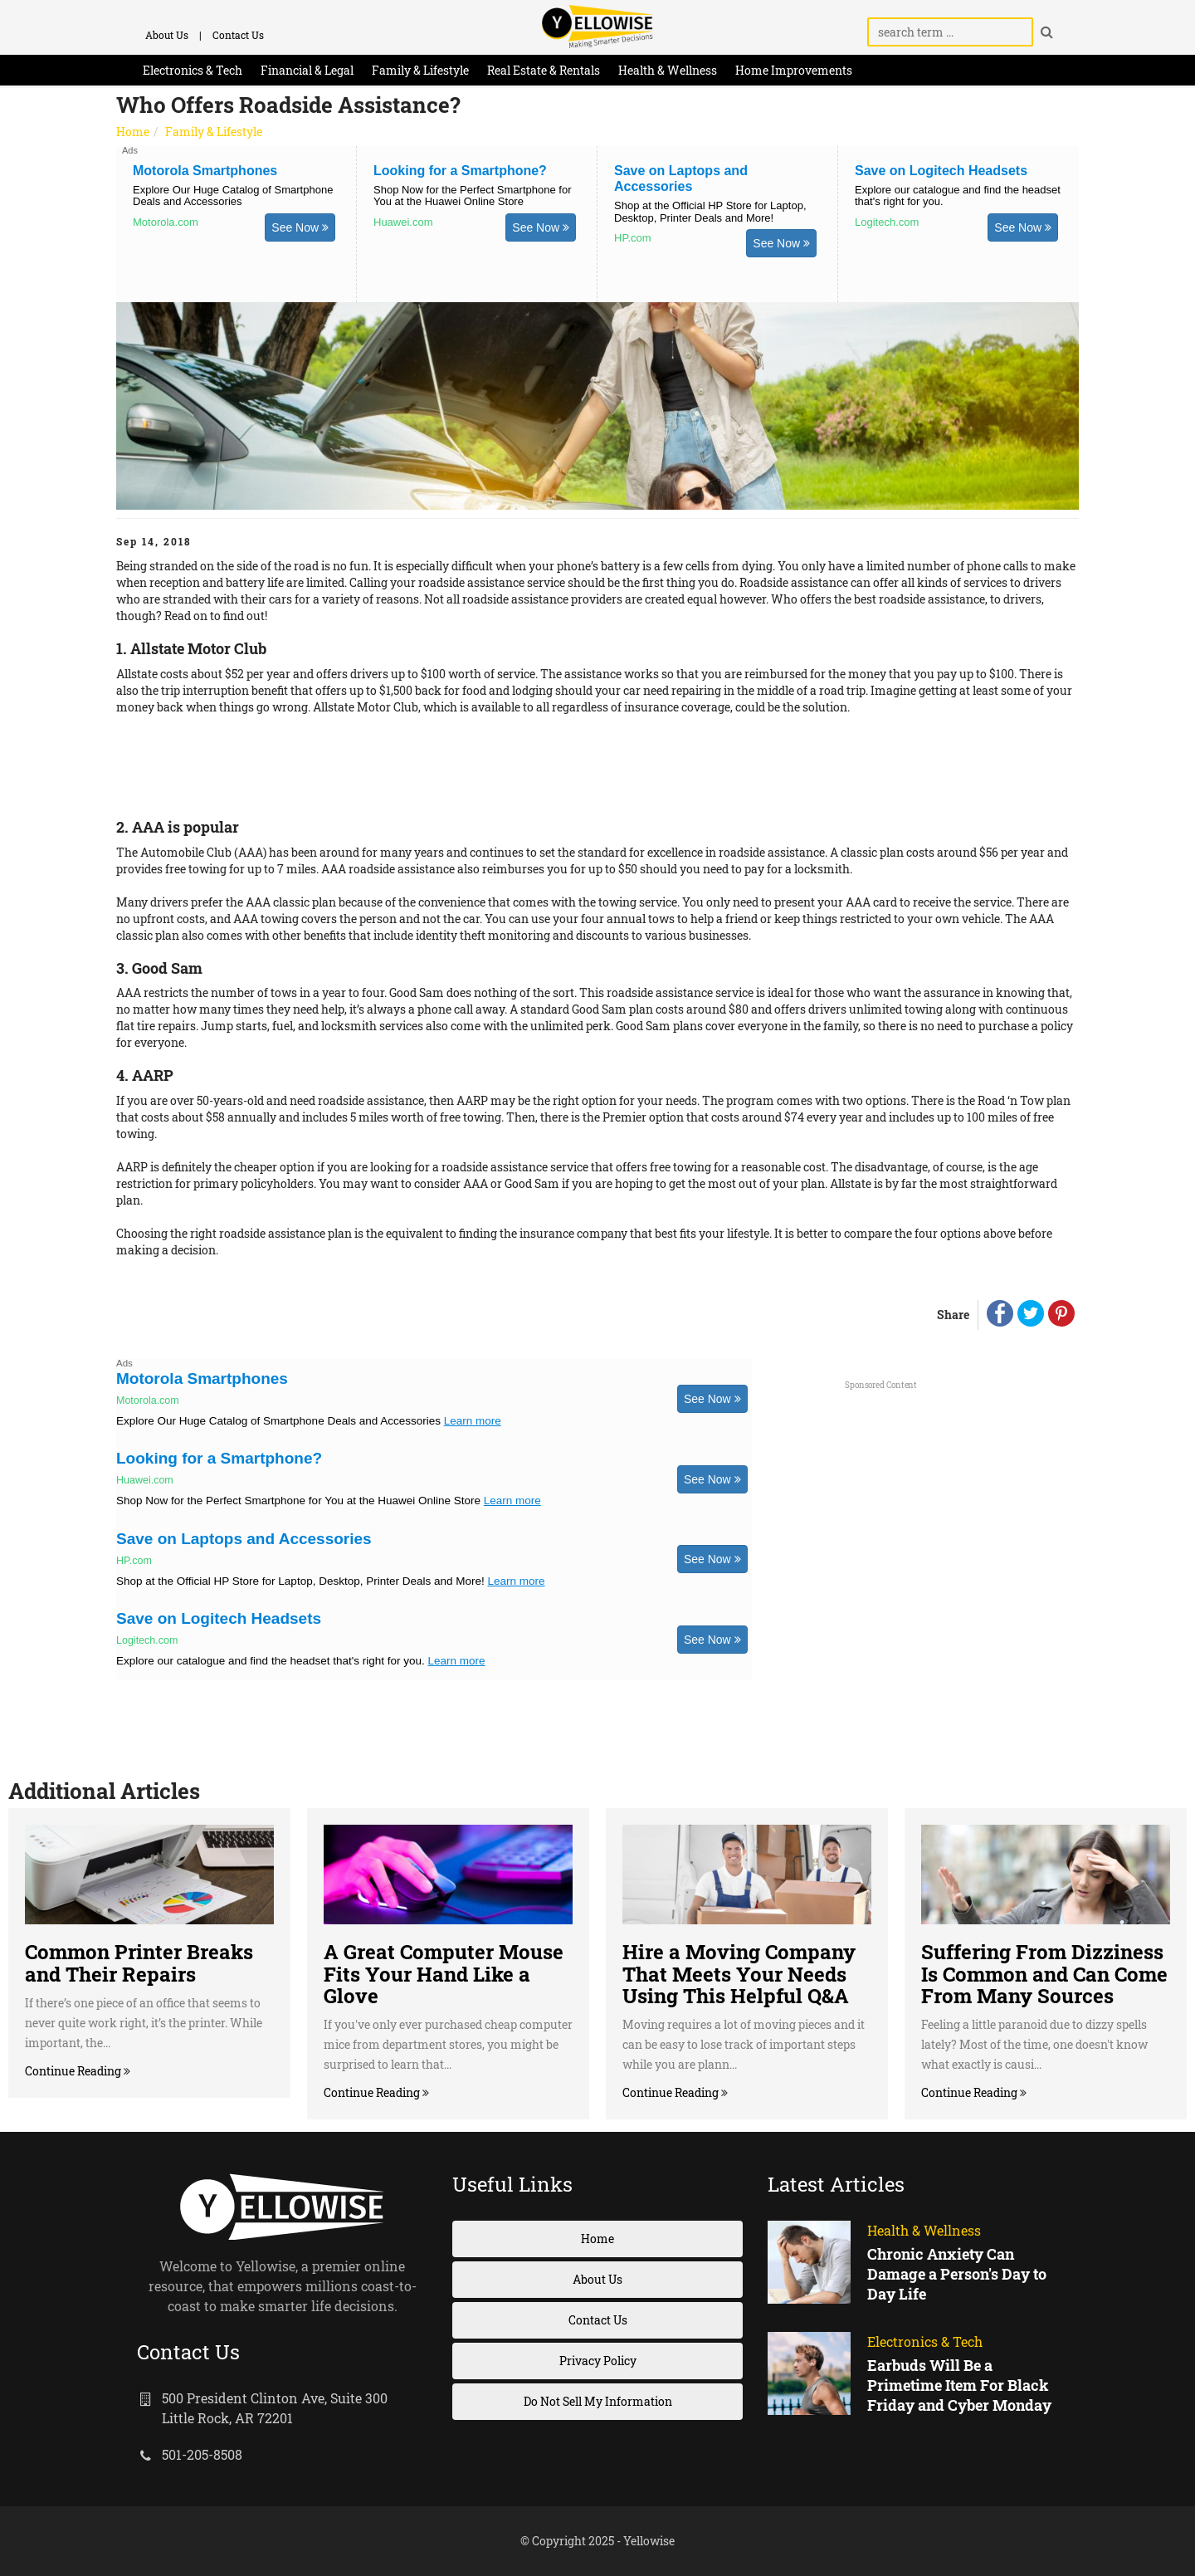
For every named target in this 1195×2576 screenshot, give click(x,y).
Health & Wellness (667, 70)
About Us (166, 35)
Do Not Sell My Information (598, 2401)
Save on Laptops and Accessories (244, 1538)
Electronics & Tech (192, 70)
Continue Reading (74, 2071)
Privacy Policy (598, 2360)
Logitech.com (887, 221)
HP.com (632, 237)
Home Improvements (793, 70)
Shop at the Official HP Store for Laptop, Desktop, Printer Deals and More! (710, 211)
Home (132, 131)
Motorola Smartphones (205, 171)
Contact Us (238, 35)
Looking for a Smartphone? (460, 171)
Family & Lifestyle (420, 70)
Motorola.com (165, 221)
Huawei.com (403, 221)
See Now (300, 227)
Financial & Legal (307, 70)
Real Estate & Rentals (543, 70)
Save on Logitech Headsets (941, 171)
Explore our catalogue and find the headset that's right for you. (958, 195)
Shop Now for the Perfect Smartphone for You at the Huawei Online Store (472, 195)
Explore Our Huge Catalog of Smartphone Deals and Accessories (233, 195)
